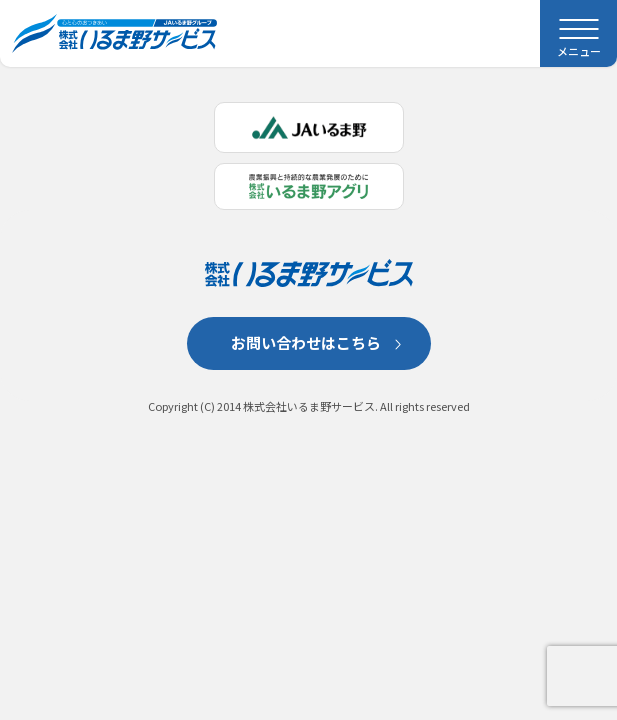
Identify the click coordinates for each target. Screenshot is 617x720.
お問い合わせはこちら (306, 342)
